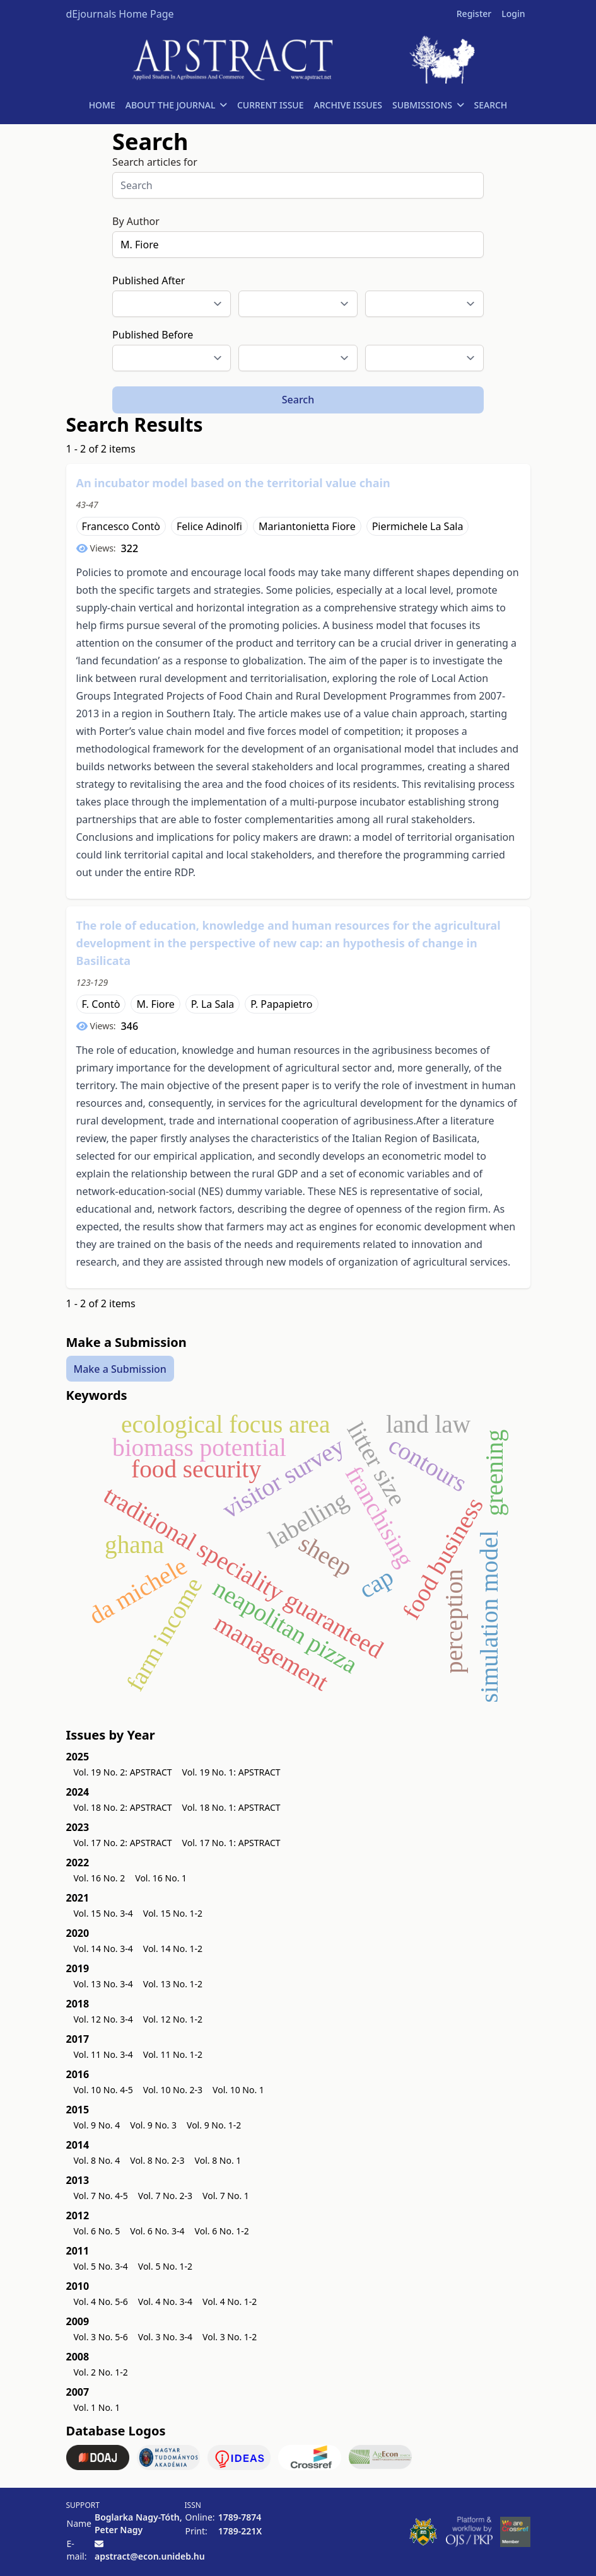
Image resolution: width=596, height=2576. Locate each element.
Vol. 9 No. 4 (97, 2125)
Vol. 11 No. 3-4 (103, 2054)
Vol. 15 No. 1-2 (172, 1913)
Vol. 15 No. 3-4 (103, 1913)
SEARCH (490, 105)
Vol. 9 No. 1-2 (214, 2125)
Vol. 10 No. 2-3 (172, 2090)
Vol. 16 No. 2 (100, 1878)
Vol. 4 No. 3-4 (165, 2301)
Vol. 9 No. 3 (153, 2125)
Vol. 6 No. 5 (97, 2231)
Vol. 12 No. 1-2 (172, 2019)
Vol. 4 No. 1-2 (229, 2301)
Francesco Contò (121, 526)
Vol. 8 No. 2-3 (157, 2160)
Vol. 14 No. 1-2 (172, 1949)
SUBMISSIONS (428, 105)
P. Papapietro (281, 1004)
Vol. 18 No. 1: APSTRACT (231, 1807)
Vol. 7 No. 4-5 (101, 2196)
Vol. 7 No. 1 (225, 2196)
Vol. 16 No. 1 (161, 1878)
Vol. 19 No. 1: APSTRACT (231, 1772)
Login (513, 14)
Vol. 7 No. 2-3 (165, 2196)
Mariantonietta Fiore (307, 526)
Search (298, 400)
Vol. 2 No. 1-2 (101, 2372)
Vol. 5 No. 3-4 (101, 2266)
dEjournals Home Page (120, 14)
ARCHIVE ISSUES (347, 105)
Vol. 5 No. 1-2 (165, 2266)
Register (474, 14)
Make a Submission (120, 1369)
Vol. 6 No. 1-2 (222, 2231)
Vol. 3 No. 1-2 (229, 2337)
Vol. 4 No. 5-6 (101, 2301)
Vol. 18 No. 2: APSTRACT (123, 1807)
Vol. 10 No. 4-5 (103, 2090)
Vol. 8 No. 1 (218, 2160)
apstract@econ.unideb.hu (150, 2556)
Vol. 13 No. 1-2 (172, 1984)
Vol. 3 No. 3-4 (165, 2337)
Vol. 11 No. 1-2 (172, 2054)
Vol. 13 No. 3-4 (103, 1984)
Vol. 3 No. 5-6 (101, 2337)
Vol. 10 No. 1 (238, 2090)
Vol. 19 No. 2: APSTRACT (123, 1772)
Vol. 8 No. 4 (97, 2160)
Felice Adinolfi (209, 526)
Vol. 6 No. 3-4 (157, 2231)
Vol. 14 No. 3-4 (103, 1949)
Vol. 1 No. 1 (97, 2407)
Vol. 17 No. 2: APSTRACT (123, 1843)
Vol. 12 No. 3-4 (103, 2019)
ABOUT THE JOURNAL (176, 105)
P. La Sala (212, 1004)
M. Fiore (155, 1004)
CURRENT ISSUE (270, 105)
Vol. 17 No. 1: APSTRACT (231, 1843)
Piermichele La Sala (418, 526)
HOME (102, 105)
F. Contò (101, 1004)
